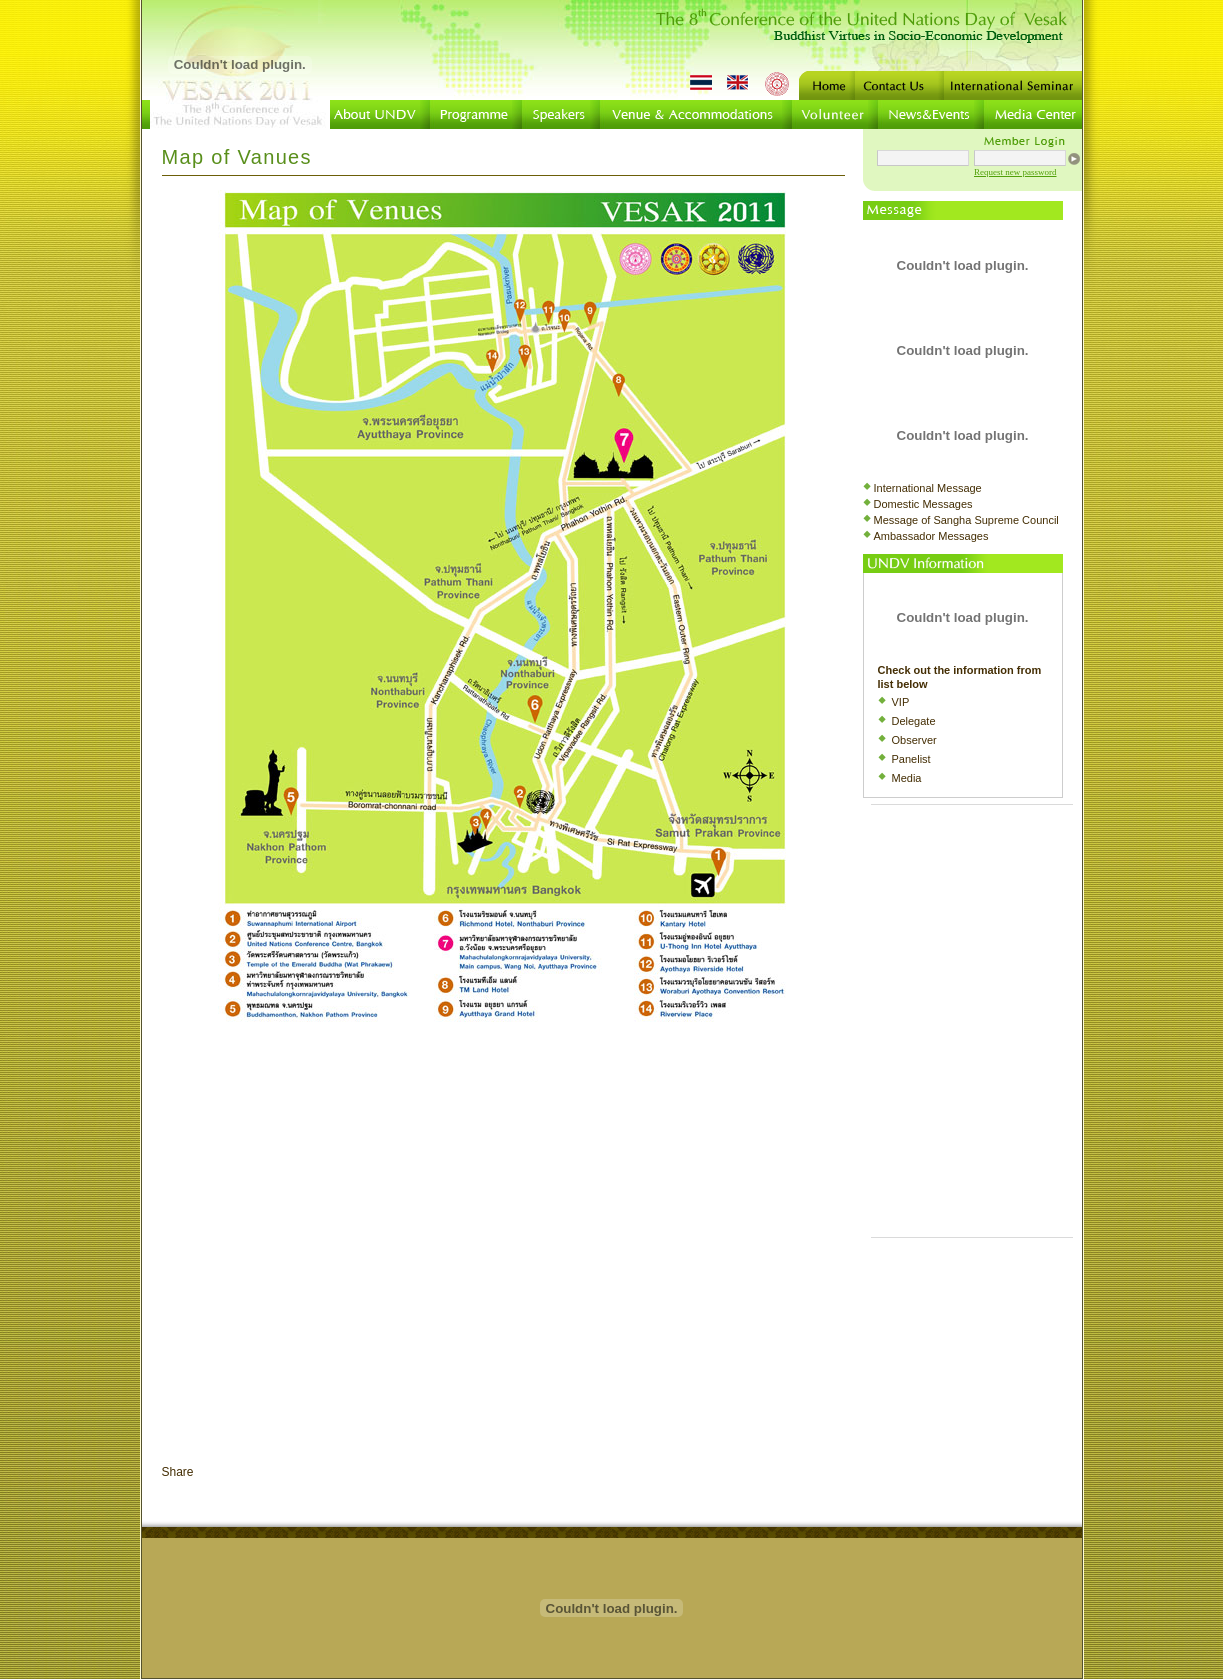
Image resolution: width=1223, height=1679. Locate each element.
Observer (914, 740)
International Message (928, 488)
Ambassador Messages (931, 536)
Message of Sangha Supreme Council (966, 520)
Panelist (911, 759)
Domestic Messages (923, 504)
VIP (901, 702)
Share (178, 1472)
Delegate (914, 721)
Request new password (1015, 172)
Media (907, 778)
